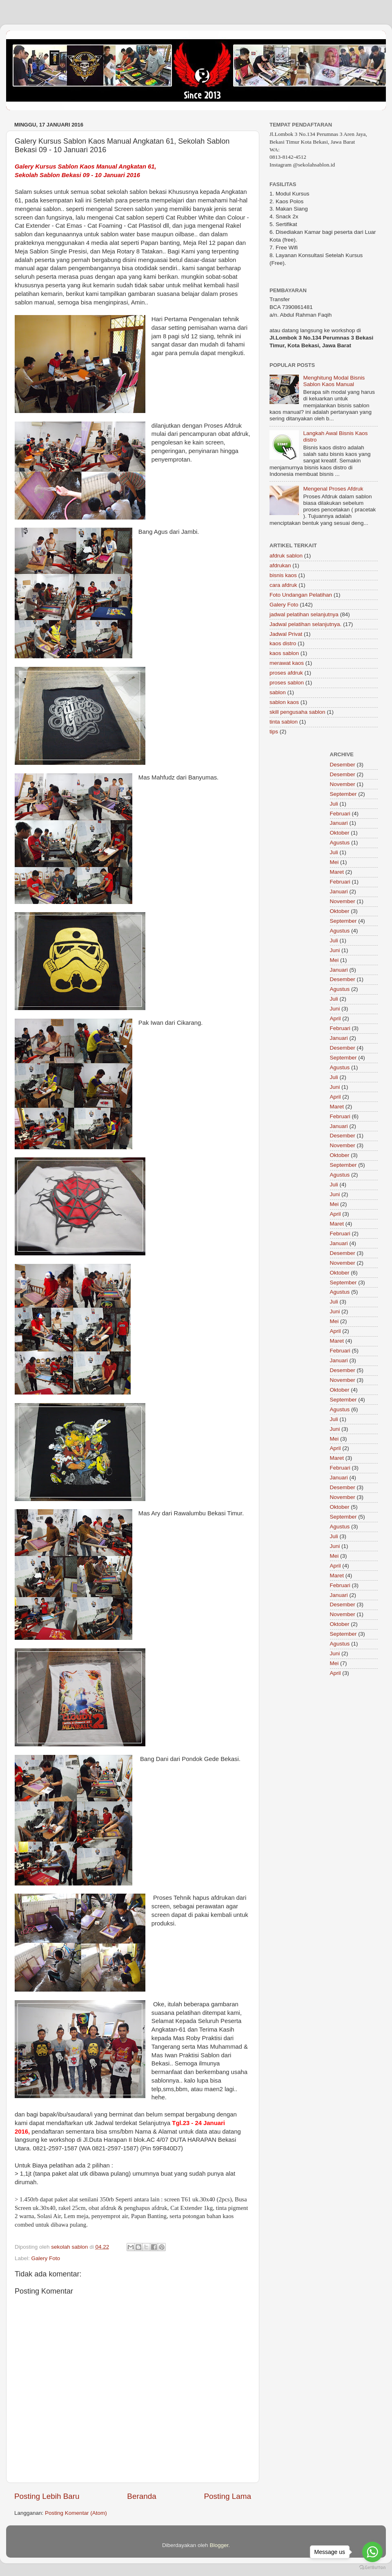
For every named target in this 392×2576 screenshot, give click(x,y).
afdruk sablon (286, 556)
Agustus (340, 842)
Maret (337, 872)
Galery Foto (45, 2258)
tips (274, 731)
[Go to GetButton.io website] (372, 2567)
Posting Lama (227, 2496)
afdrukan (280, 565)
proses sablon (287, 683)
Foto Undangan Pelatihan (301, 595)
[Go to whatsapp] (372, 2552)
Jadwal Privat (286, 634)
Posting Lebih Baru (47, 2496)
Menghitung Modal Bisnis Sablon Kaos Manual (334, 381)
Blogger (218, 2545)
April (335, 1018)
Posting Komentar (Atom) (76, 2513)
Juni (335, 950)
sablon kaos (284, 702)
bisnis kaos (283, 575)
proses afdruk (286, 673)
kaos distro (283, 643)
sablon (278, 692)
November (342, 784)
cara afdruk (283, 585)
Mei (334, 862)
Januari (339, 823)
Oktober (340, 833)
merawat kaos (287, 663)
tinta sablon (284, 722)
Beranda (141, 2496)
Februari (340, 814)
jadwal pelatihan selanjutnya (304, 614)
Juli (334, 804)
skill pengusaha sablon (297, 712)
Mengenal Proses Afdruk (333, 489)
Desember (342, 765)
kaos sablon (284, 653)
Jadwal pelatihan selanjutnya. (305, 624)
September (343, 794)
